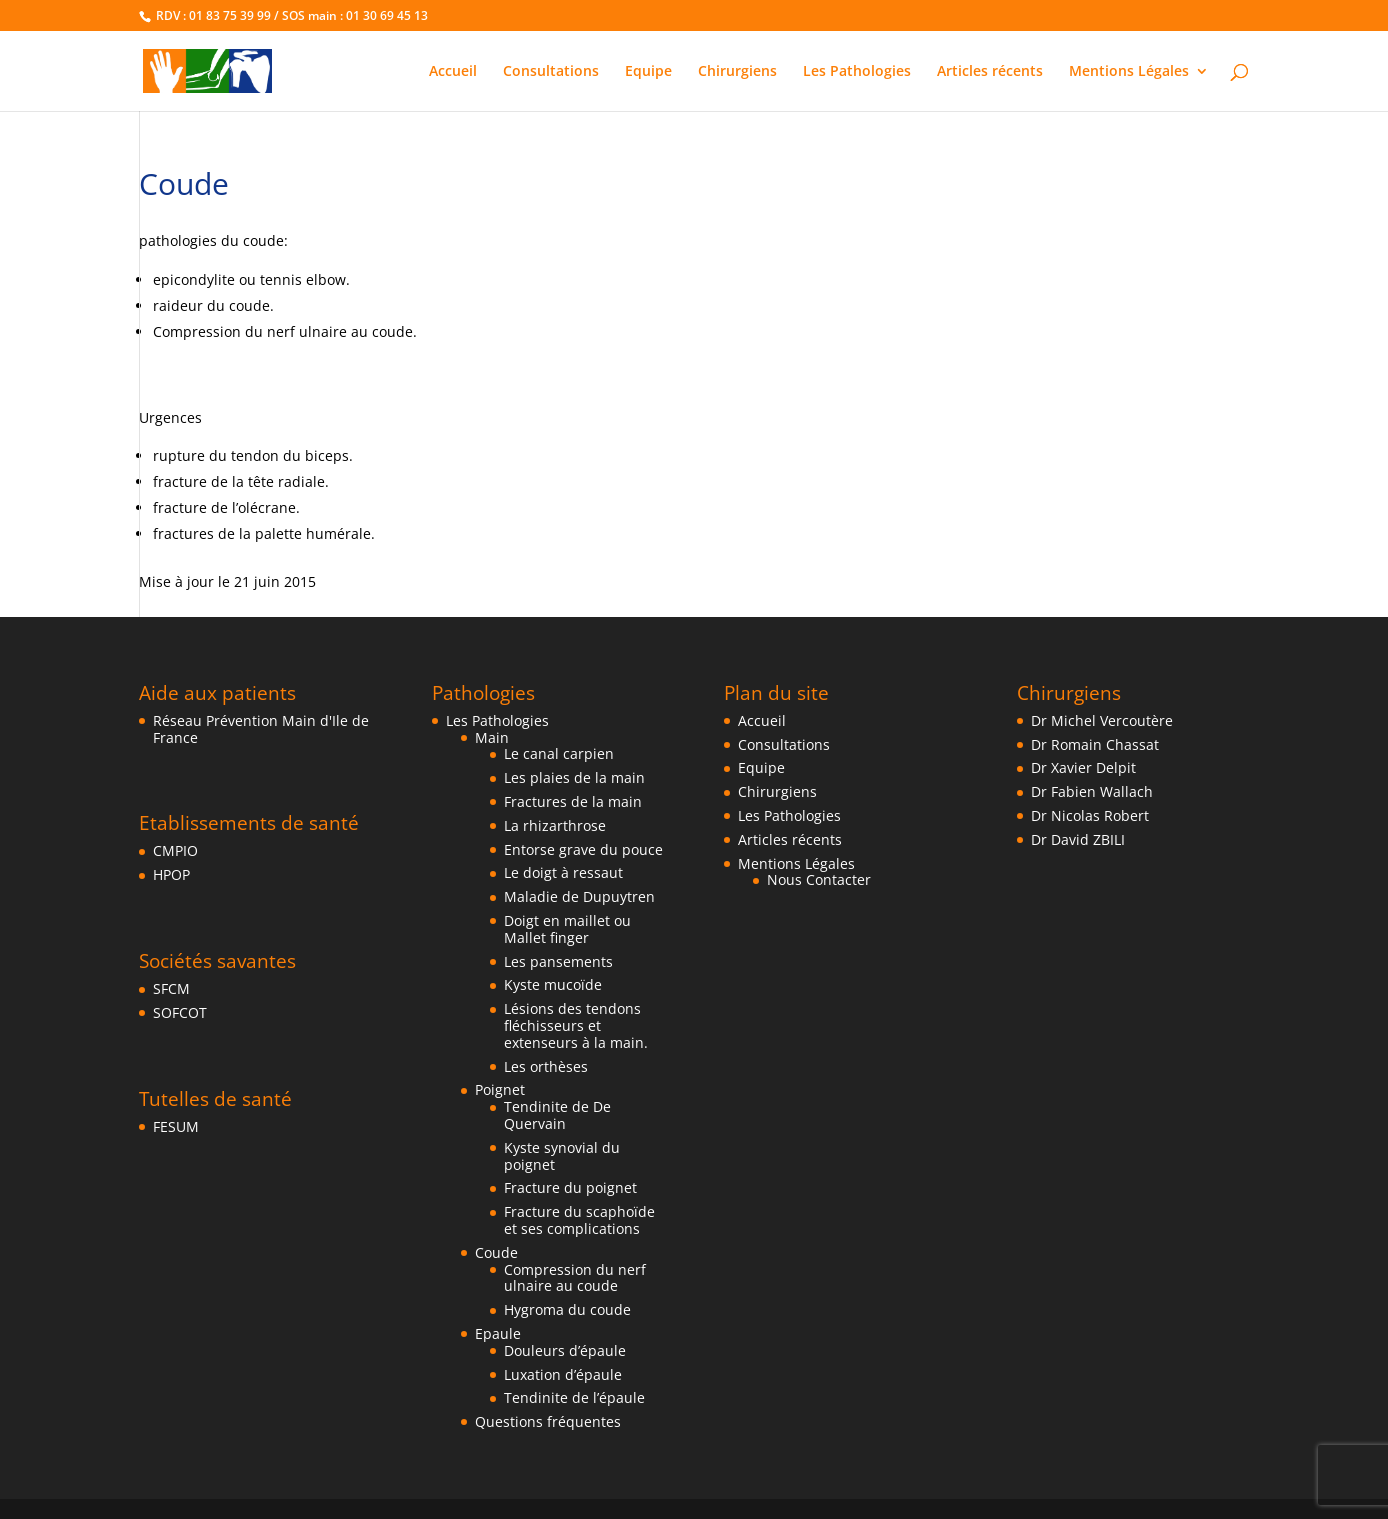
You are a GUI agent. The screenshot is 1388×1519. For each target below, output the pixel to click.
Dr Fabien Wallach (1092, 791)
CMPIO (175, 850)
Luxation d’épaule (563, 1374)
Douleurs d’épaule (565, 1350)
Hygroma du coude (567, 1309)
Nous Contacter (819, 879)
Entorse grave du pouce (583, 849)
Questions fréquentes (548, 1421)
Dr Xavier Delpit (1083, 767)
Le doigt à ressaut (563, 872)
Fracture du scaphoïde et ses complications (579, 1220)
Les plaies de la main (574, 777)
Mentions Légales (1129, 72)
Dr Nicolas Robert (1090, 815)
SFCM (171, 988)
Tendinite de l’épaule (574, 1397)
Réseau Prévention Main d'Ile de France (261, 729)
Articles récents (990, 72)
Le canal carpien (559, 753)
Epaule (498, 1333)
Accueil (453, 72)
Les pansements (558, 961)
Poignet (500, 1089)
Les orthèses (546, 1066)
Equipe (648, 72)
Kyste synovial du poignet (562, 1156)
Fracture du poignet (570, 1187)
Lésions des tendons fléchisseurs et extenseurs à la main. (576, 1025)
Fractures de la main (573, 801)
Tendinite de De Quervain (557, 1115)
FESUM (176, 1126)
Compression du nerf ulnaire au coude (575, 1278)
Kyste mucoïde (553, 984)
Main (492, 737)
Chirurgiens (737, 72)
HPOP (171, 874)
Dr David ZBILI (1078, 839)
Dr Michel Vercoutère (1102, 720)
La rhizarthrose (555, 825)
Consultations (551, 72)
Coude (496, 1252)
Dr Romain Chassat (1095, 744)
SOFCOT (180, 1012)
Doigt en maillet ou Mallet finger (567, 929)
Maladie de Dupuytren (579, 896)
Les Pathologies (857, 72)
